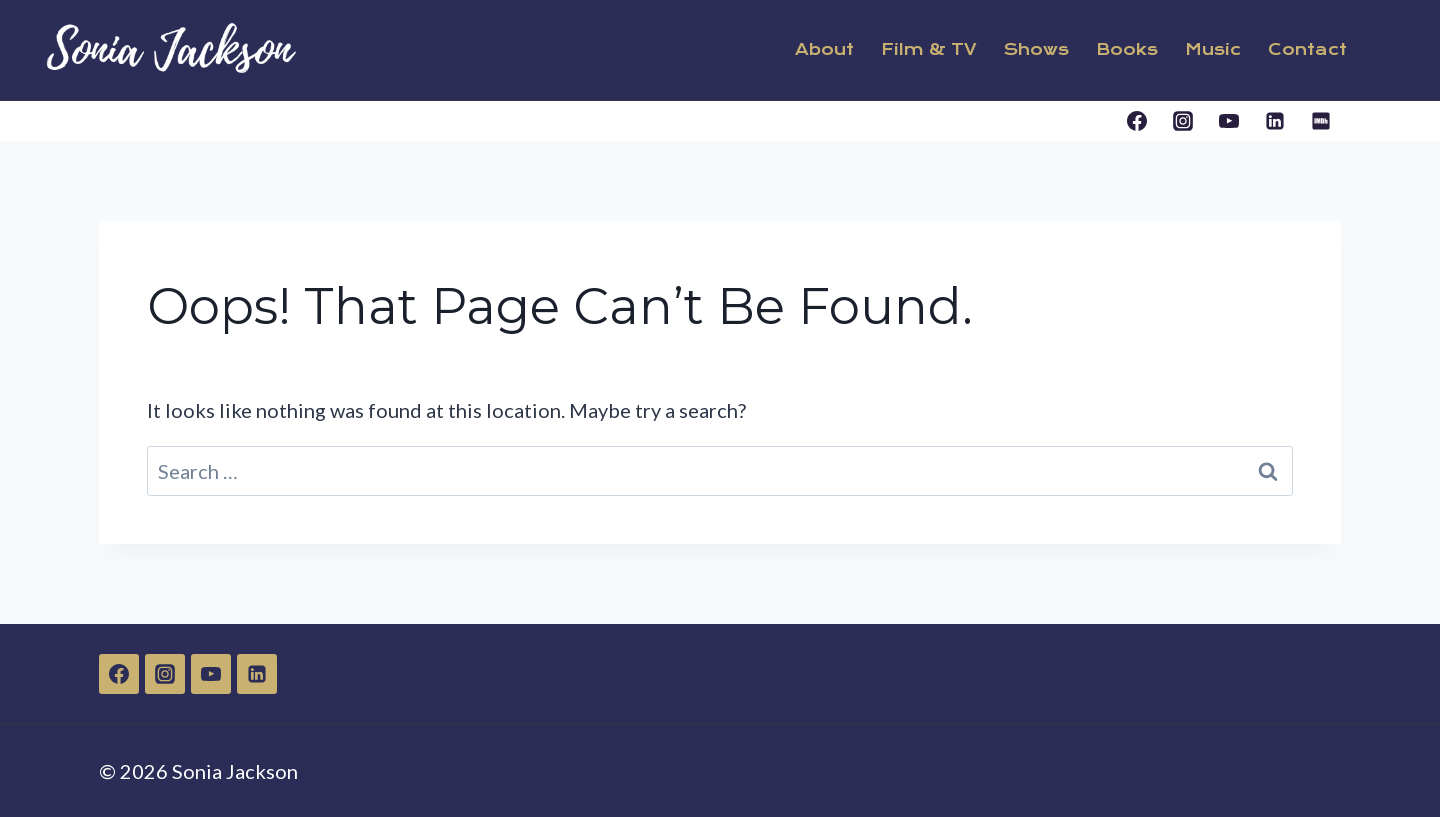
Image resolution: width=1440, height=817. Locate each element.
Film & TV (929, 49)
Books (1127, 49)
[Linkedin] (1275, 121)
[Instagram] (1183, 121)
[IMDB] (1321, 121)
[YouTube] (1229, 121)
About (824, 49)
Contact (1307, 49)
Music (1213, 49)
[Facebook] (1137, 121)
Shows (1036, 49)
